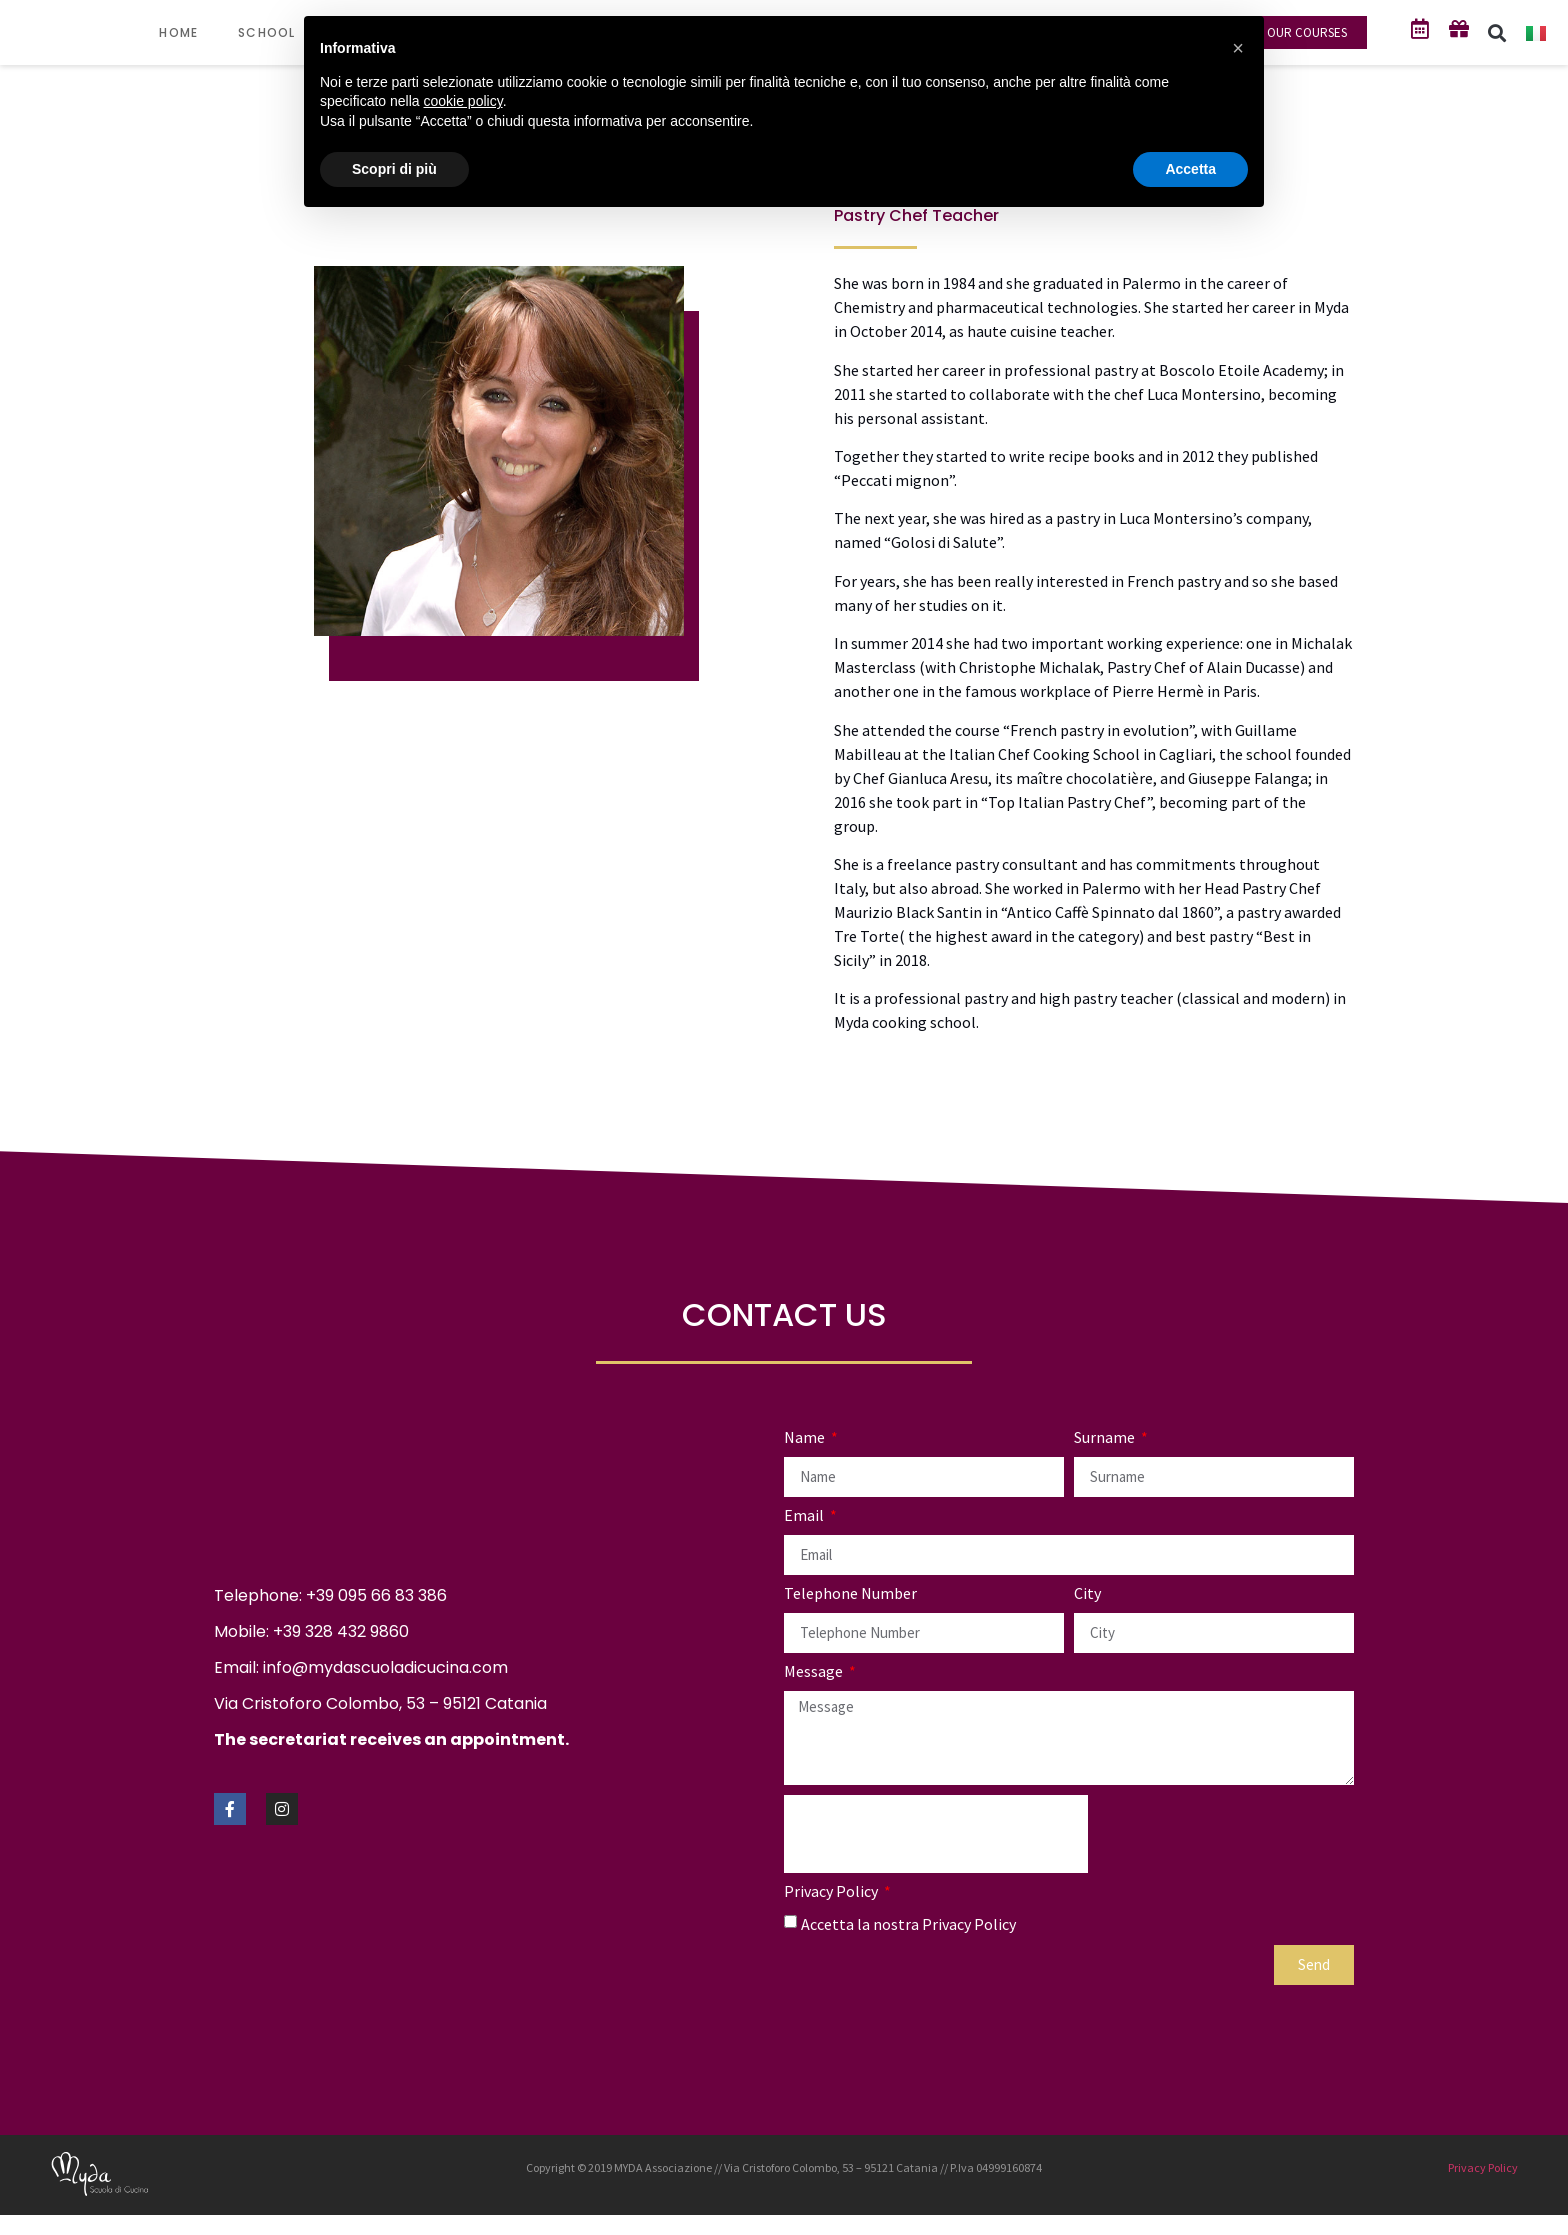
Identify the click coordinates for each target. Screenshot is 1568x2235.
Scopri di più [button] (394, 169)
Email (805, 1516)
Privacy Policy (832, 1892)
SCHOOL (276, 33)
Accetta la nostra (908, 1923)
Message (815, 1672)
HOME (178, 32)
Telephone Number (850, 1594)
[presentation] (936, 1834)
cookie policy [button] (463, 101)
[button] (1497, 32)
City (1087, 1594)
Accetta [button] (1190, 169)
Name (806, 1438)
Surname (1106, 1438)
